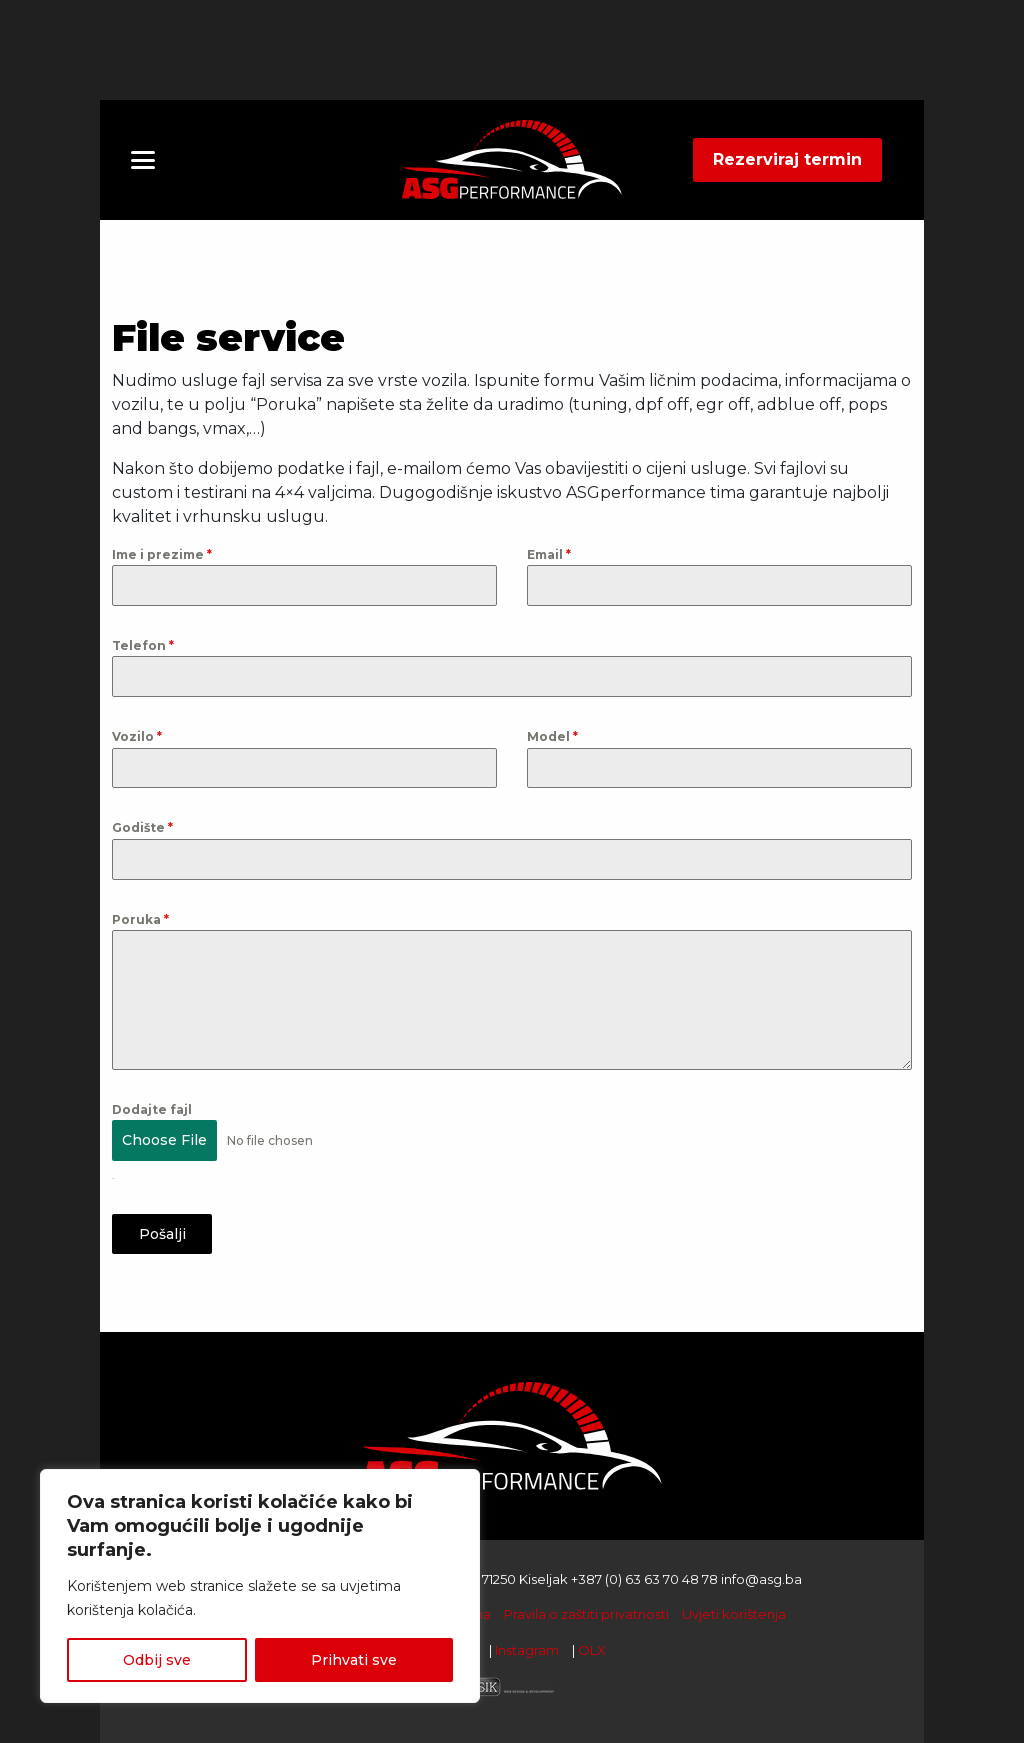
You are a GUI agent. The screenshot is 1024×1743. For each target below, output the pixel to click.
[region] (260, 1586)
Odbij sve (157, 1660)
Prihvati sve (354, 1660)
